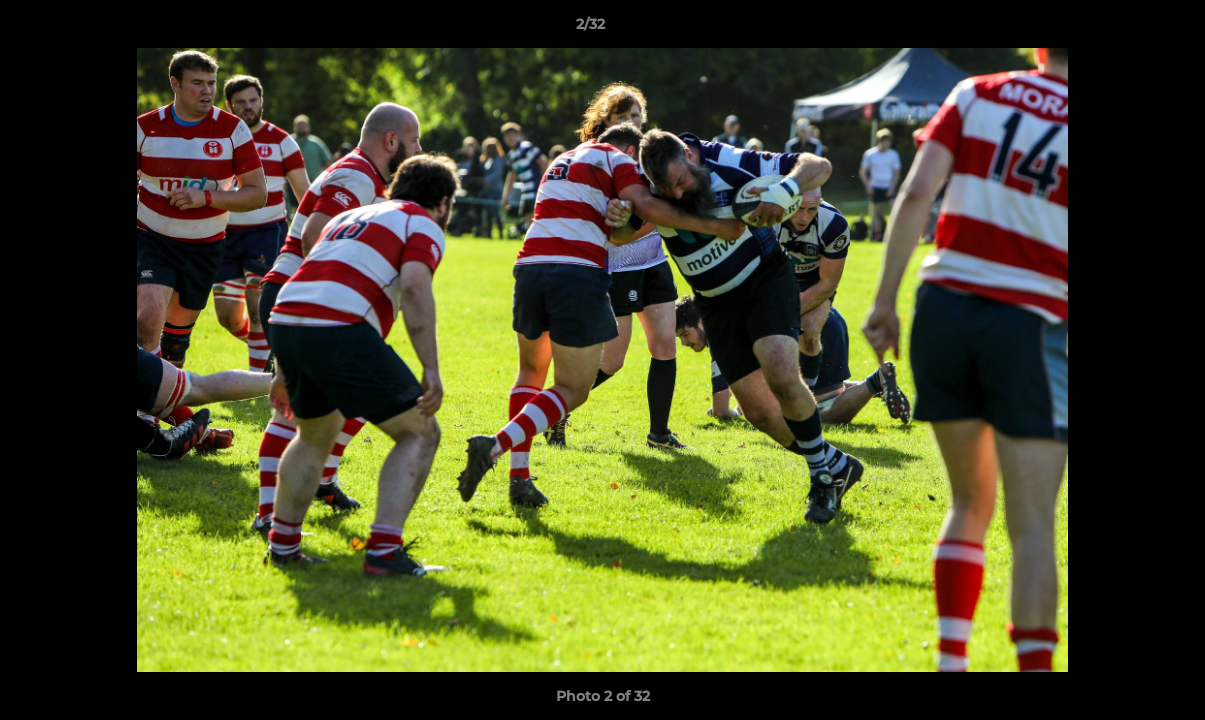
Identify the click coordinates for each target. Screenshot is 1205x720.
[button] (1121, 29)
